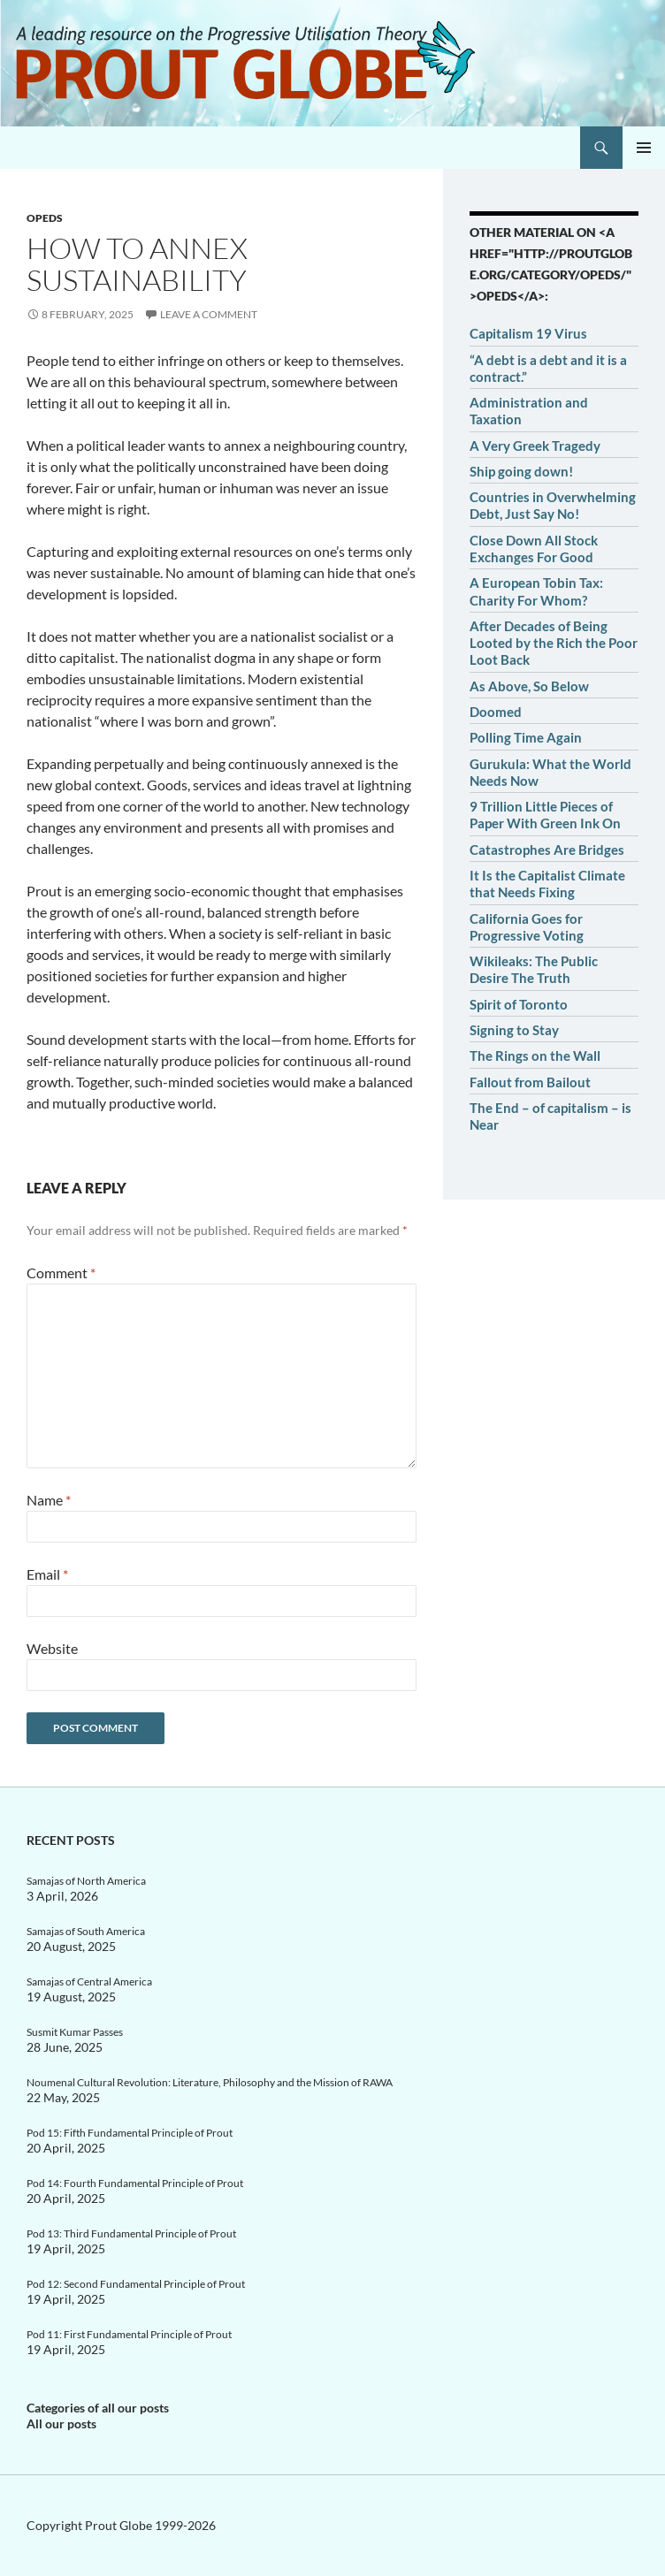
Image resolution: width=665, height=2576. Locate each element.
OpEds (45, 218)
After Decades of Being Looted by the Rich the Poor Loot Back (554, 643)
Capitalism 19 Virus (528, 333)
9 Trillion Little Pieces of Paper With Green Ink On (545, 814)
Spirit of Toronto (519, 1004)
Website (52, 1648)
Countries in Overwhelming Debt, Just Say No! (553, 505)
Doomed (496, 712)
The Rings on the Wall (535, 1055)
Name (49, 1499)
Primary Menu (644, 147)
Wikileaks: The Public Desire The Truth (534, 969)
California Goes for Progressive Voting (527, 927)
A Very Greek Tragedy (535, 445)
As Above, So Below (529, 686)
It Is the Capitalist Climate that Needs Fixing (547, 883)
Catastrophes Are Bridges (547, 849)
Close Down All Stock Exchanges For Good (534, 548)
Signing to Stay (514, 1030)
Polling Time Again (526, 737)
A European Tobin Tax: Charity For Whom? (536, 591)
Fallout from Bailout (530, 1082)
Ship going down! (521, 471)
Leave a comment (208, 314)
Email (47, 1574)
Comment (61, 1272)
